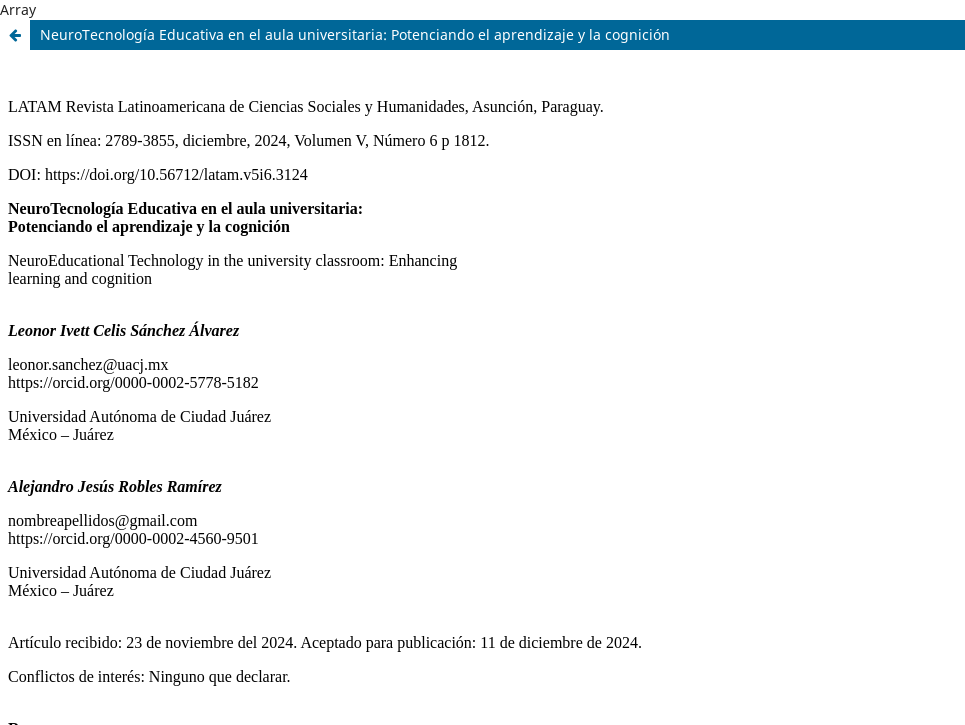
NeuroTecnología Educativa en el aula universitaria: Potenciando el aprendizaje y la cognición (355, 34)
